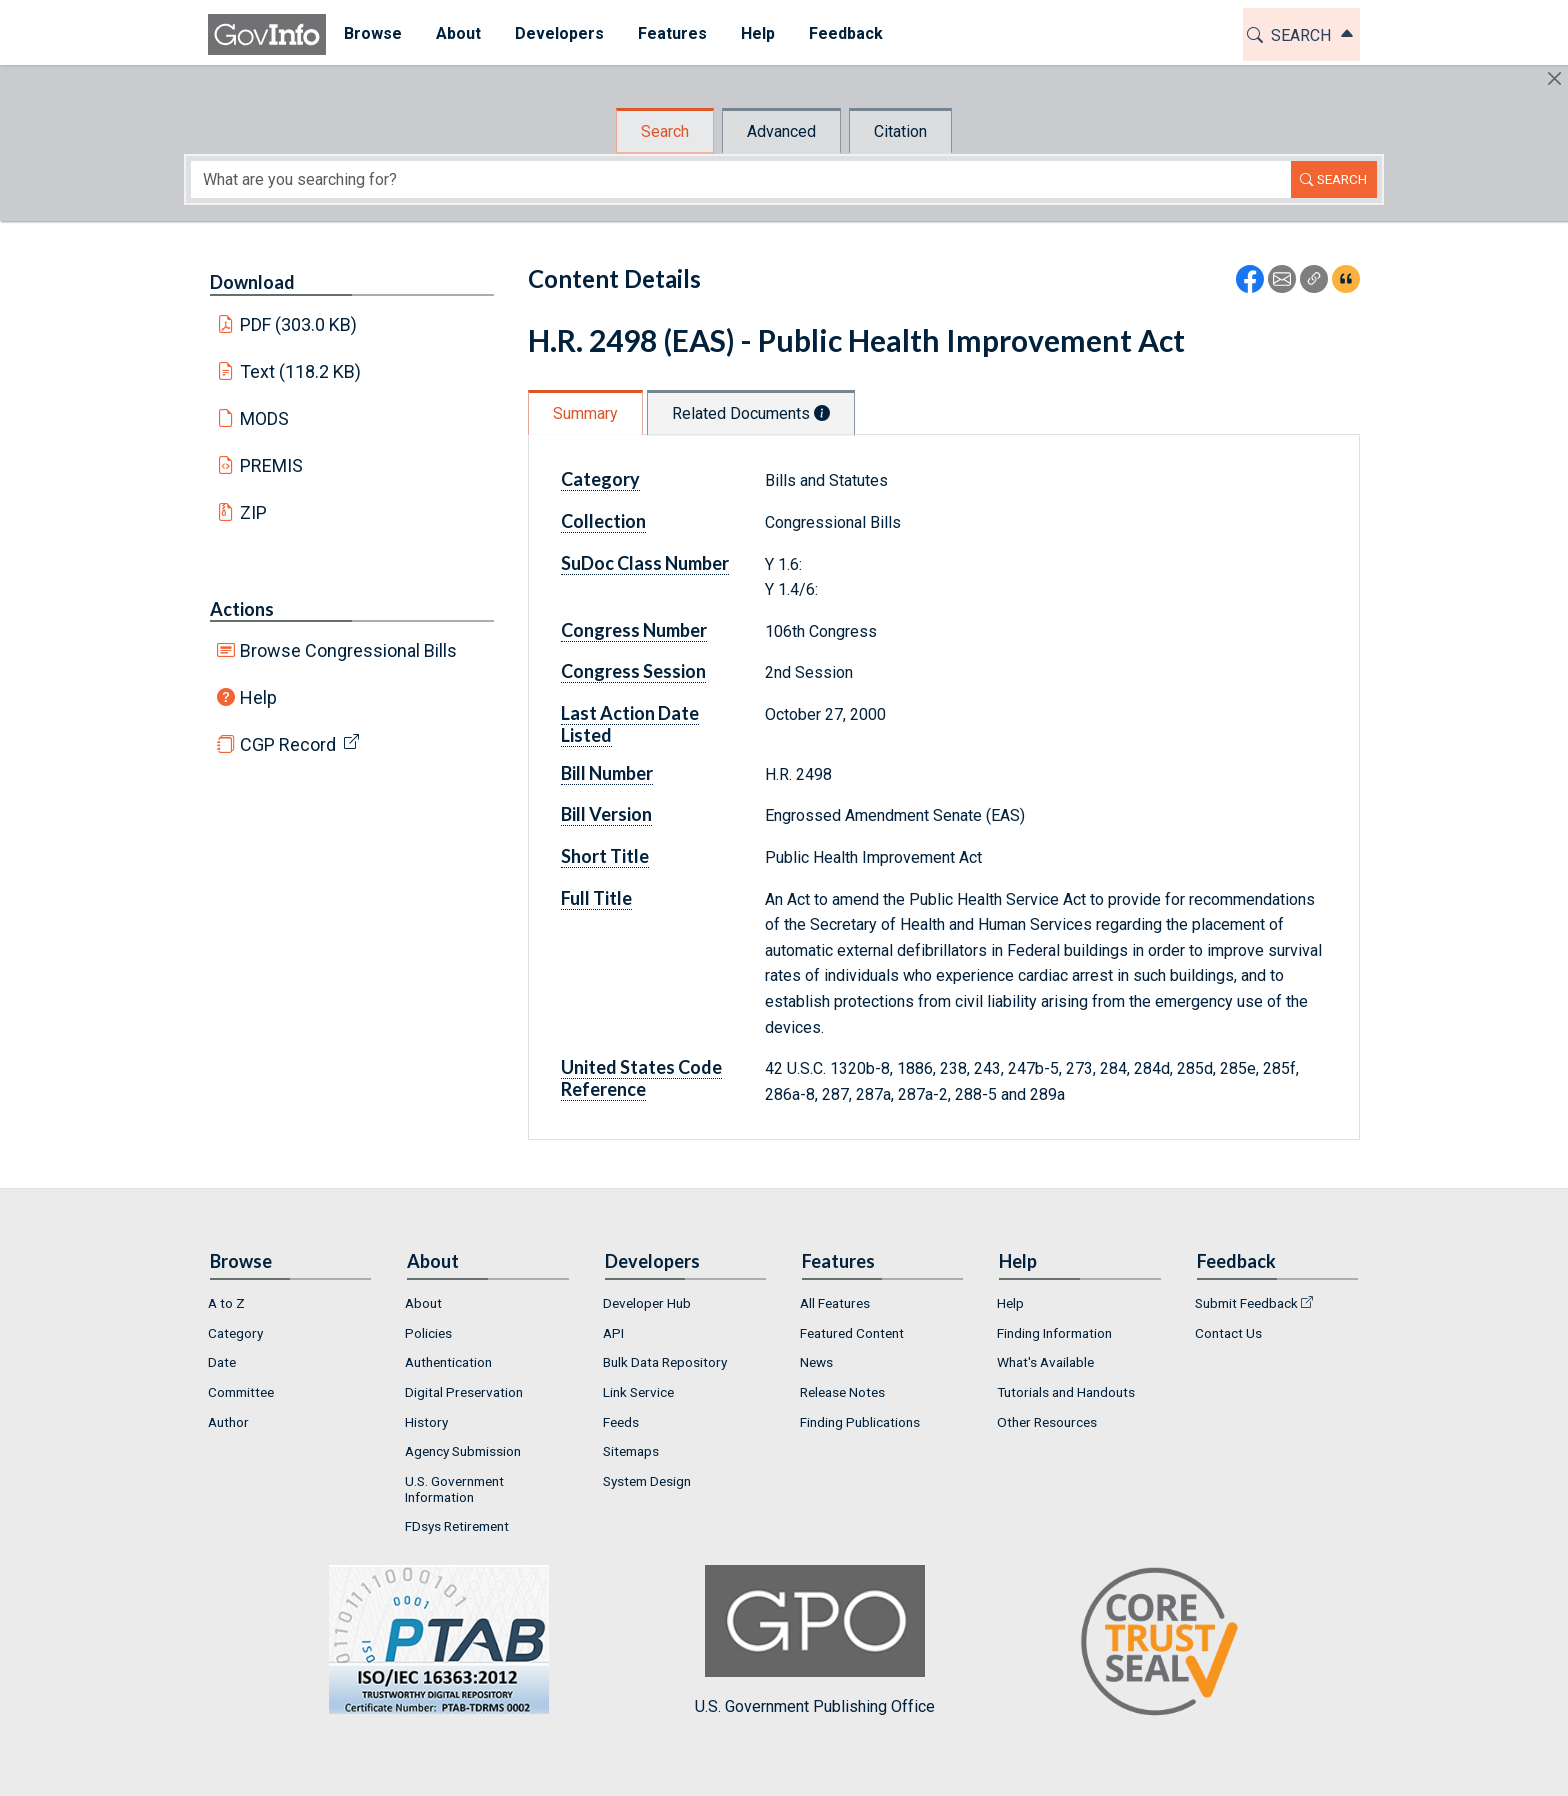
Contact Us (1228, 1333)
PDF (299, 324)
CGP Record (288, 744)
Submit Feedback (1246, 1303)
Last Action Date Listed (630, 724)
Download (252, 282)
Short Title (605, 856)
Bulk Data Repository (665, 1362)
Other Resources (1047, 1422)
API (613, 1333)
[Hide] (1554, 78)
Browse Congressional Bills (348, 650)
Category (600, 479)
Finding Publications (860, 1422)
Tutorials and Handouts (1066, 1392)
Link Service (638, 1392)
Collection (603, 521)
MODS (264, 418)
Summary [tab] (585, 413)
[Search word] (741, 179)
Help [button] (757, 33)
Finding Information (1054, 1333)
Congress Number (634, 630)
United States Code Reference (641, 1078)
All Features (835, 1303)
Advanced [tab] (781, 131)
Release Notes (842, 1392)
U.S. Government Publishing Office (815, 1640)
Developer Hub (647, 1303)
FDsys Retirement (457, 1526)
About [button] (457, 33)
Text (301, 371)
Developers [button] (558, 33)
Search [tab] (665, 131)
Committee (241, 1392)
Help (258, 697)
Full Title (596, 898)
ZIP (253, 512)
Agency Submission (463, 1451)
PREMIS (271, 465)
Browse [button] (372, 33)
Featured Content (852, 1333)
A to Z (226, 1303)
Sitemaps (631, 1451)
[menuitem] (372, 34)
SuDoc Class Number (645, 563)
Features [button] (671, 33)
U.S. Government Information (454, 1489)
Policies (428, 1333)
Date (222, 1362)
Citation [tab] (900, 131)
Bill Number (607, 773)
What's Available (1045, 1362)
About (423, 1303)
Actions (242, 609)
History (426, 1422)
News (816, 1362)
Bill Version (606, 814)
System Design (647, 1481)
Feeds (621, 1422)
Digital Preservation (464, 1392)
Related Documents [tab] (751, 413)
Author (228, 1422)
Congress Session (633, 671)
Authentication (448, 1362)
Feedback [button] (845, 33)
